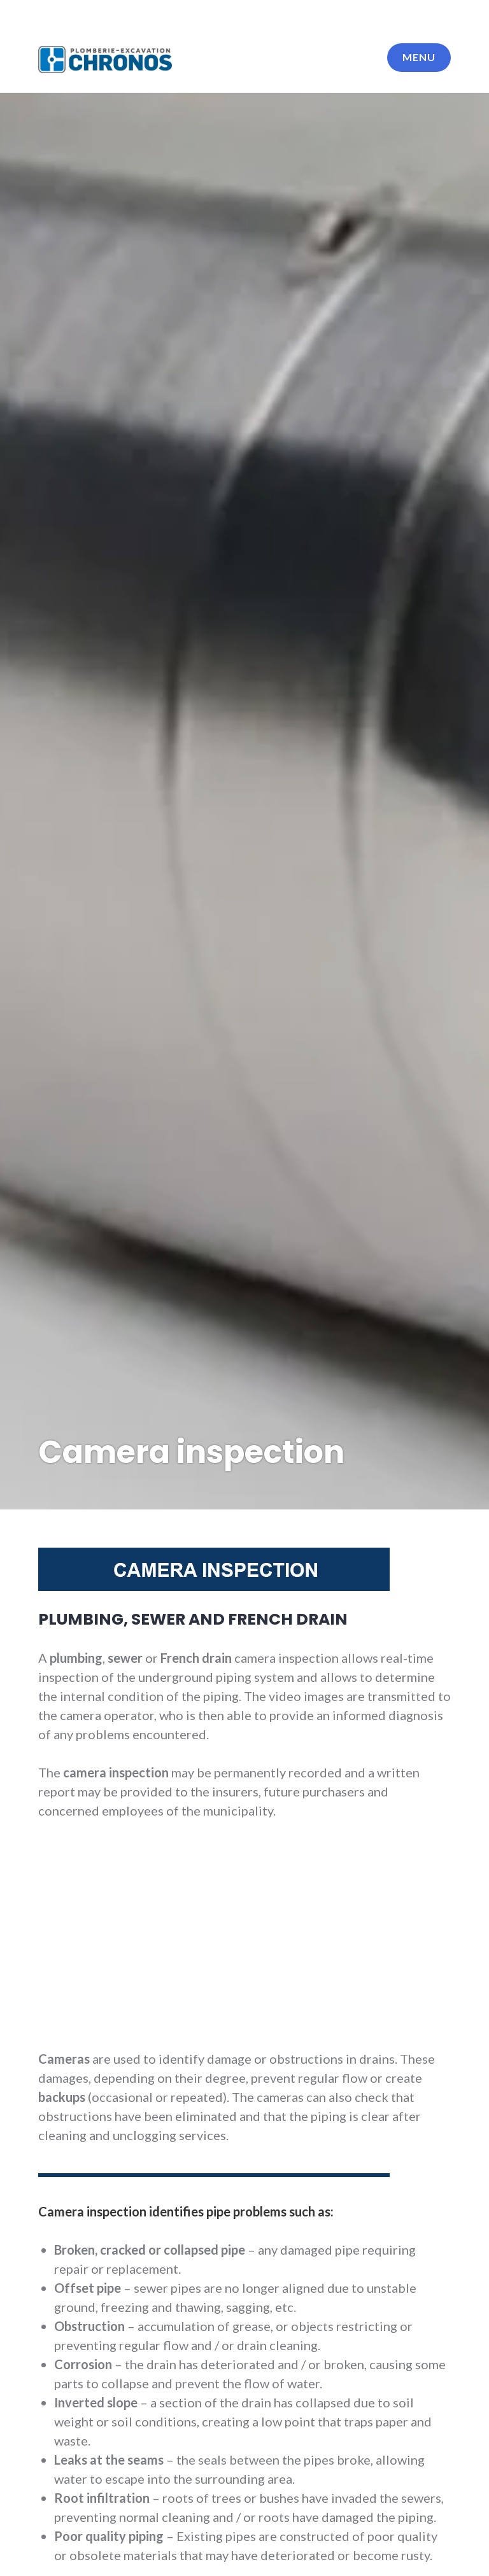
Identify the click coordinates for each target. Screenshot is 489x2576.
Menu (419, 57)
